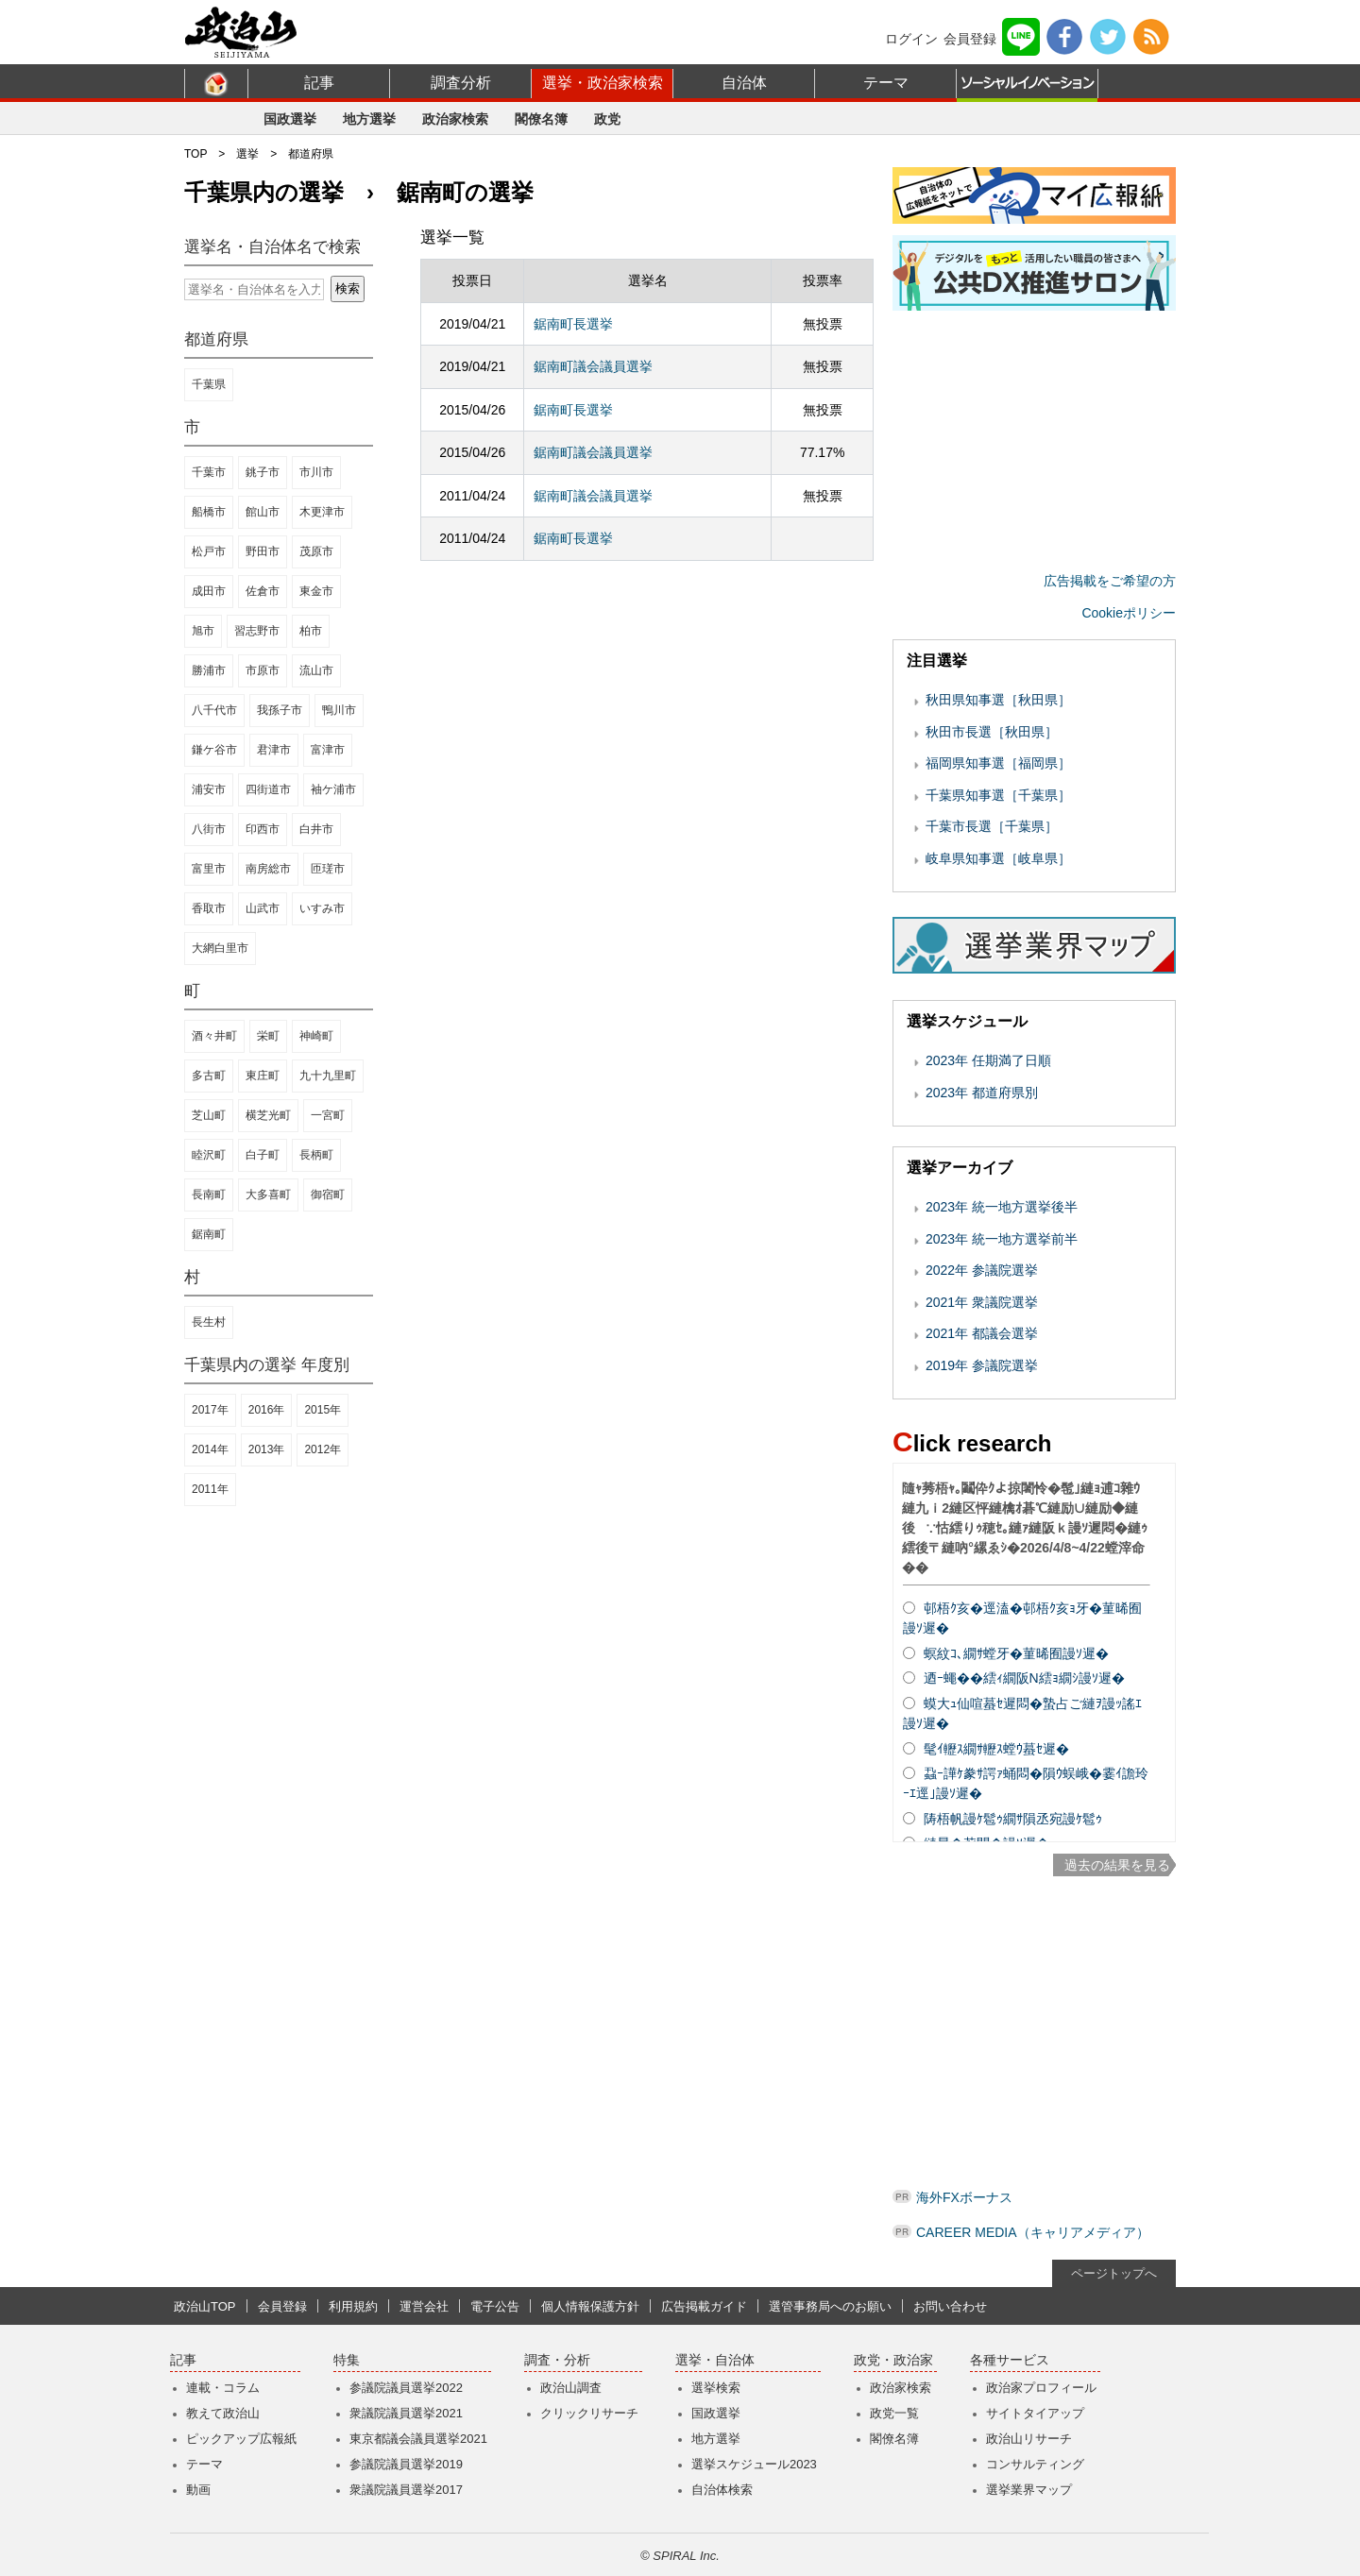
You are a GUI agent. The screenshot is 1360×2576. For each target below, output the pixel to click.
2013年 (266, 1449)
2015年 (322, 1409)
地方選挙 (369, 119)
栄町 (268, 1035)
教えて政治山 (223, 2413)
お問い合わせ (950, 2306)
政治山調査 (571, 2387)
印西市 (263, 829)
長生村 (209, 1322)
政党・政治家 (893, 2360)
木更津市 (322, 511)
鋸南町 (209, 1234)
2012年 (322, 1449)
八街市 (209, 829)
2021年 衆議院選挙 (982, 1302)
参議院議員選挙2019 (406, 2464)
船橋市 (209, 511)
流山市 (316, 670)
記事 (319, 83)
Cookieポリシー (1128, 612)
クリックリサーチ (589, 2413)
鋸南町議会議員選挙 (593, 366)
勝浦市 (209, 670)
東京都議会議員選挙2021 (418, 2438)
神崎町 (316, 1035)
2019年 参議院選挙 (982, 1365)
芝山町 (209, 1115)
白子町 (263, 1154)
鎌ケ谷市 (214, 749)
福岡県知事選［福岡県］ (998, 763)
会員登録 (970, 38)
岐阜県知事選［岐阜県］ (998, 858)
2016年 (266, 1409)
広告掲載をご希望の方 (1110, 580)
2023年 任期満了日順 (988, 1060)
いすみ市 (322, 908)
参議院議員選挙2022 (406, 2387)
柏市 (310, 630)
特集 (346, 2360)
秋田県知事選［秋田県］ (998, 699)
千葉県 (209, 384)
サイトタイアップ (1035, 2413)
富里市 (209, 868)
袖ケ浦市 (333, 789)
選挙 (247, 154)
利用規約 (353, 2306)
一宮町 (328, 1115)
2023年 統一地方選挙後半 (1002, 1206)
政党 (607, 119)
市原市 (263, 670)
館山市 (263, 511)
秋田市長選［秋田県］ (992, 731)
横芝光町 (268, 1115)
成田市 (209, 591)
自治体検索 (722, 2489)
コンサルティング (1035, 2464)
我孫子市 (279, 710)
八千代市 (214, 710)
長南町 (209, 1194)
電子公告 (494, 2306)
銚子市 (263, 472)
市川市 (316, 472)
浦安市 (209, 789)
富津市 (328, 749)
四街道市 (268, 789)
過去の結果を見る (1117, 1865)
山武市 (263, 908)
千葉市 (209, 472)
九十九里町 (327, 1075)
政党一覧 (894, 2413)
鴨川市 (339, 710)
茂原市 (316, 551)
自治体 (744, 83)
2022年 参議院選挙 (982, 1270)
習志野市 (257, 630)
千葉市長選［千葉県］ (992, 826)
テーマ (886, 83)
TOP (195, 154)
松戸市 (209, 551)
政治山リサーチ (1029, 2438)
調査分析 (461, 83)
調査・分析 (557, 2360)
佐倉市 (263, 591)
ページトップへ (1114, 2273)
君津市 (274, 749)
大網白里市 (220, 948)
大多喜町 (268, 1194)
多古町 (209, 1075)
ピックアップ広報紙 (241, 2438)
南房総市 (268, 868)
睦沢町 (209, 1154)
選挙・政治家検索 (602, 83)
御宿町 (328, 1194)
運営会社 (424, 2306)
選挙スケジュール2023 (754, 2464)
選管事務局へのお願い (830, 2306)
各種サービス (1009, 2360)
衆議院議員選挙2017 (406, 2489)
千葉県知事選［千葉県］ (998, 795)
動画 (198, 2489)
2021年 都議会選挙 (982, 1333)
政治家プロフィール (1041, 2387)
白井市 (316, 829)
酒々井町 (214, 1035)
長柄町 (316, 1154)
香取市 (209, 908)
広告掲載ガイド (704, 2306)
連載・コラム (223, 2387)
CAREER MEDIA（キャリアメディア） (1032, 2232)
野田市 (263, 551)
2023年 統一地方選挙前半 (1002, 1238)
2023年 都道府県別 (982, 1092)
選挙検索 (715, 2387)
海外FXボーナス (964, 2197)
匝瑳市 (328, 868)
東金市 (316, 591)
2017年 (210, 1409)
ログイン (911, 38)
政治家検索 (455, 119)
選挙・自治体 (715, 2360)
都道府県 (310, 154)
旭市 (203, 630)
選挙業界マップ (1029, 2489)
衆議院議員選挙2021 (406, 2413)
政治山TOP (205, 2306)
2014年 (210, 1449)
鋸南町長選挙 (573, 323)
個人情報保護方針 (590, 2306)
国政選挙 (290, 119)
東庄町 (263, 1075)
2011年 (210, 1489)
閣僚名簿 (541, 119)
